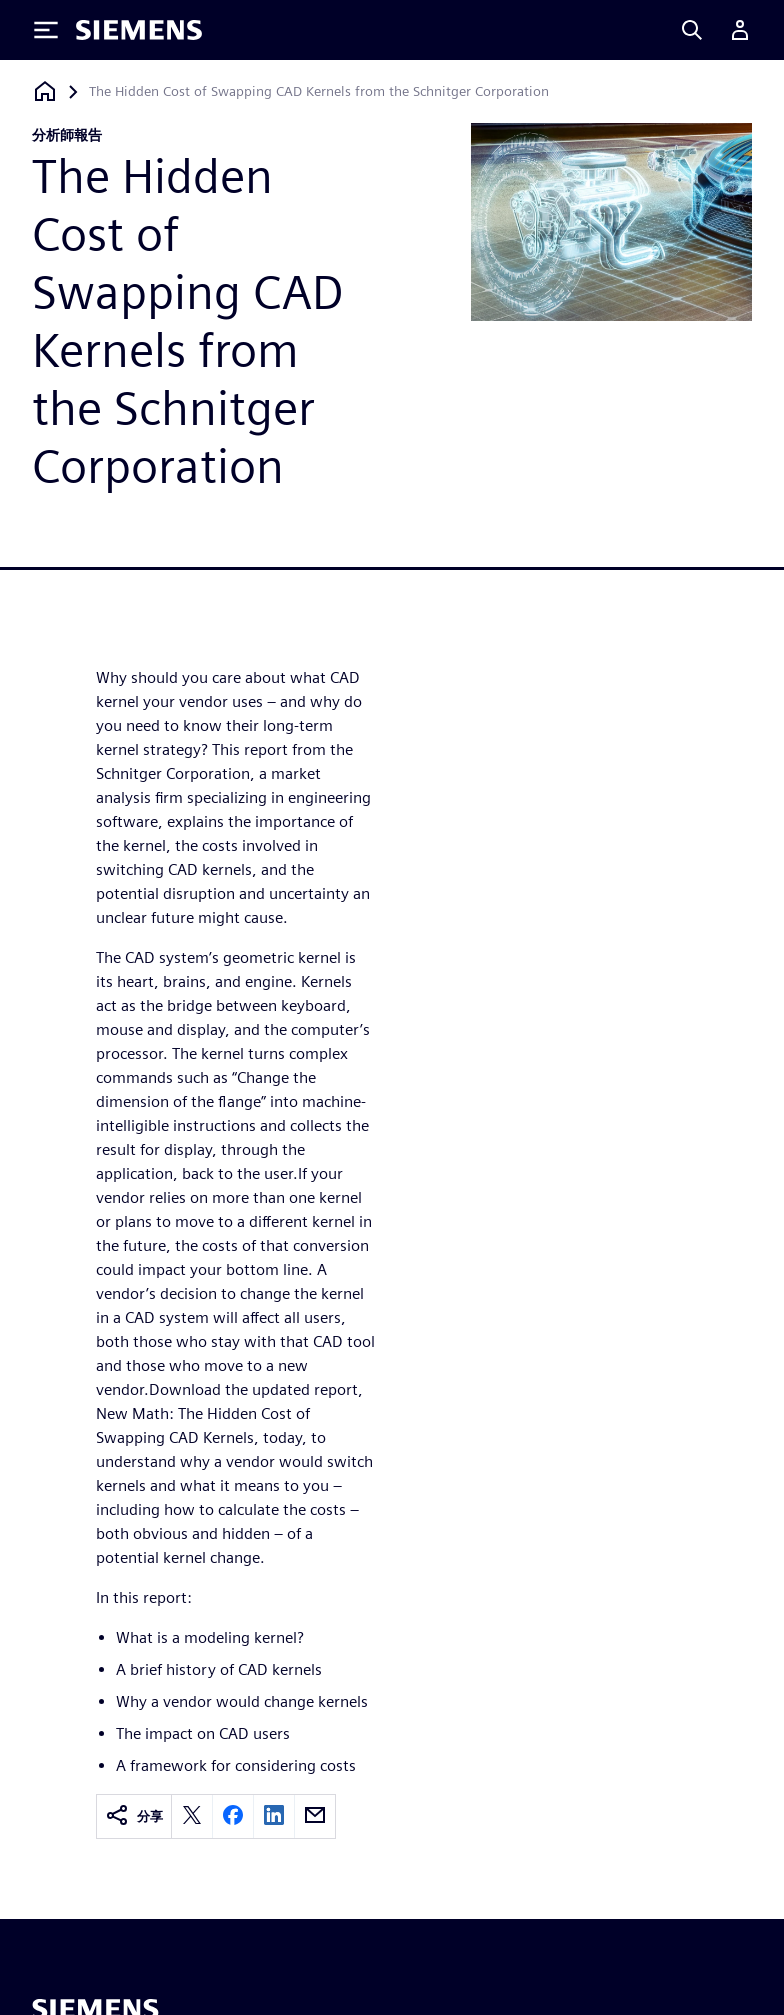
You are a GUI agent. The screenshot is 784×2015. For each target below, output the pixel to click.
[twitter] (192, 1816)
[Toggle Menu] (46, 30)
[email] (315, 1816)
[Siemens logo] (139, 30)
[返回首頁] (45, 91)
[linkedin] (274, 1816)
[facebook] (233, 1816)
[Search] (692, 30)
